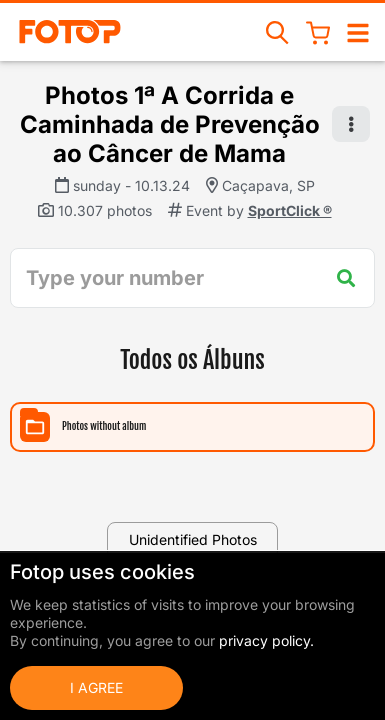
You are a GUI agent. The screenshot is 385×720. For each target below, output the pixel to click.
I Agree (96, 687)
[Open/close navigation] (358, 31)
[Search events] (278, 31)
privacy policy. (266, 640)
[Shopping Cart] (318, 32)
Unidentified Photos (193, 539)
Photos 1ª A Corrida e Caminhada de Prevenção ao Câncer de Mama (170, 124)
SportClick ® (290, 210)
